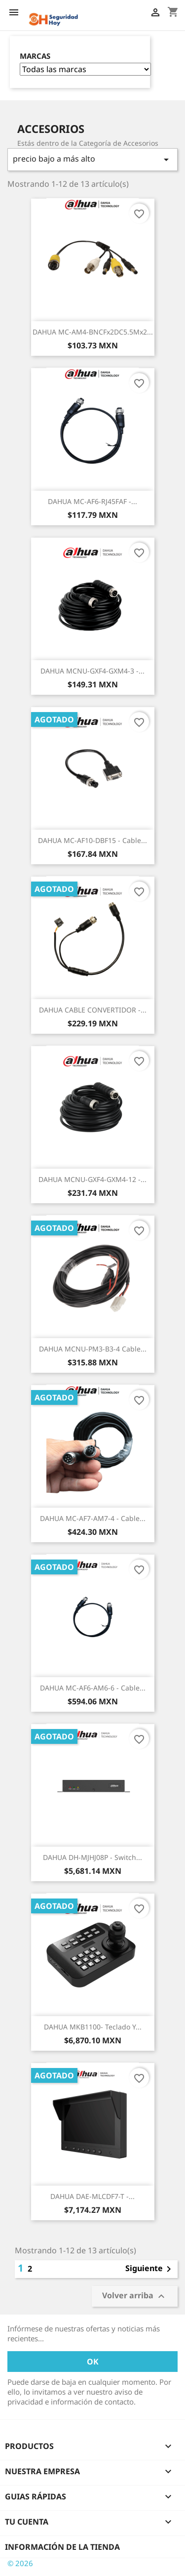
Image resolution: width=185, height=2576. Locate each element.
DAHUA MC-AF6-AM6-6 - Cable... (93, 1687)
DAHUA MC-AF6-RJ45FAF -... (92, 501)
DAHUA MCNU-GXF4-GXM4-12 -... (92, 1179)
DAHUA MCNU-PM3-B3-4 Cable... (93, 1348)
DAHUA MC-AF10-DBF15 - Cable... (92, 840)
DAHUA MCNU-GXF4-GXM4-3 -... (92, 671)
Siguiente (150, 2269)
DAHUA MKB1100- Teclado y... (93, 2026)
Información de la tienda (62, 2546)
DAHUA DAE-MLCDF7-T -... (92, 2196)
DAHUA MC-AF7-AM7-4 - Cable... (93, 1518)
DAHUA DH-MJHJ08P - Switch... (92, 1857)
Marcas (35, 56)
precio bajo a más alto (92, 159)
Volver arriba (134, 2296)
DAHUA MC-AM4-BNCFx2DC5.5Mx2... (93, 332)
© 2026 (20, 2563)
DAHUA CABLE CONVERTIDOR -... (93, 1009)
